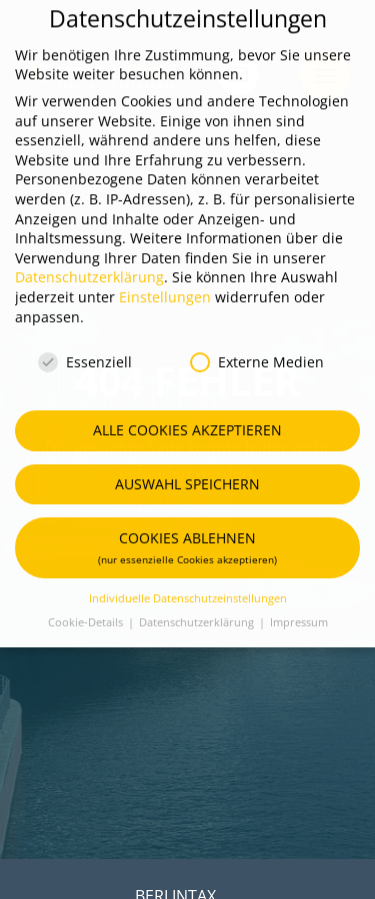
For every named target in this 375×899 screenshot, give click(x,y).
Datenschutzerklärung (89, 256)
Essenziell (85, 341)
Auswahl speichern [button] (187, 462)
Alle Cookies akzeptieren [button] (187, 409)
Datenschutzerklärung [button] (198, 601)
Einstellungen (165, 275)
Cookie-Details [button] (87, 601)
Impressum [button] (299, 601)
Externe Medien (257, 341)
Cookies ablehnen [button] (187, 526)
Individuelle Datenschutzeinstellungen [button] (188, 577)
